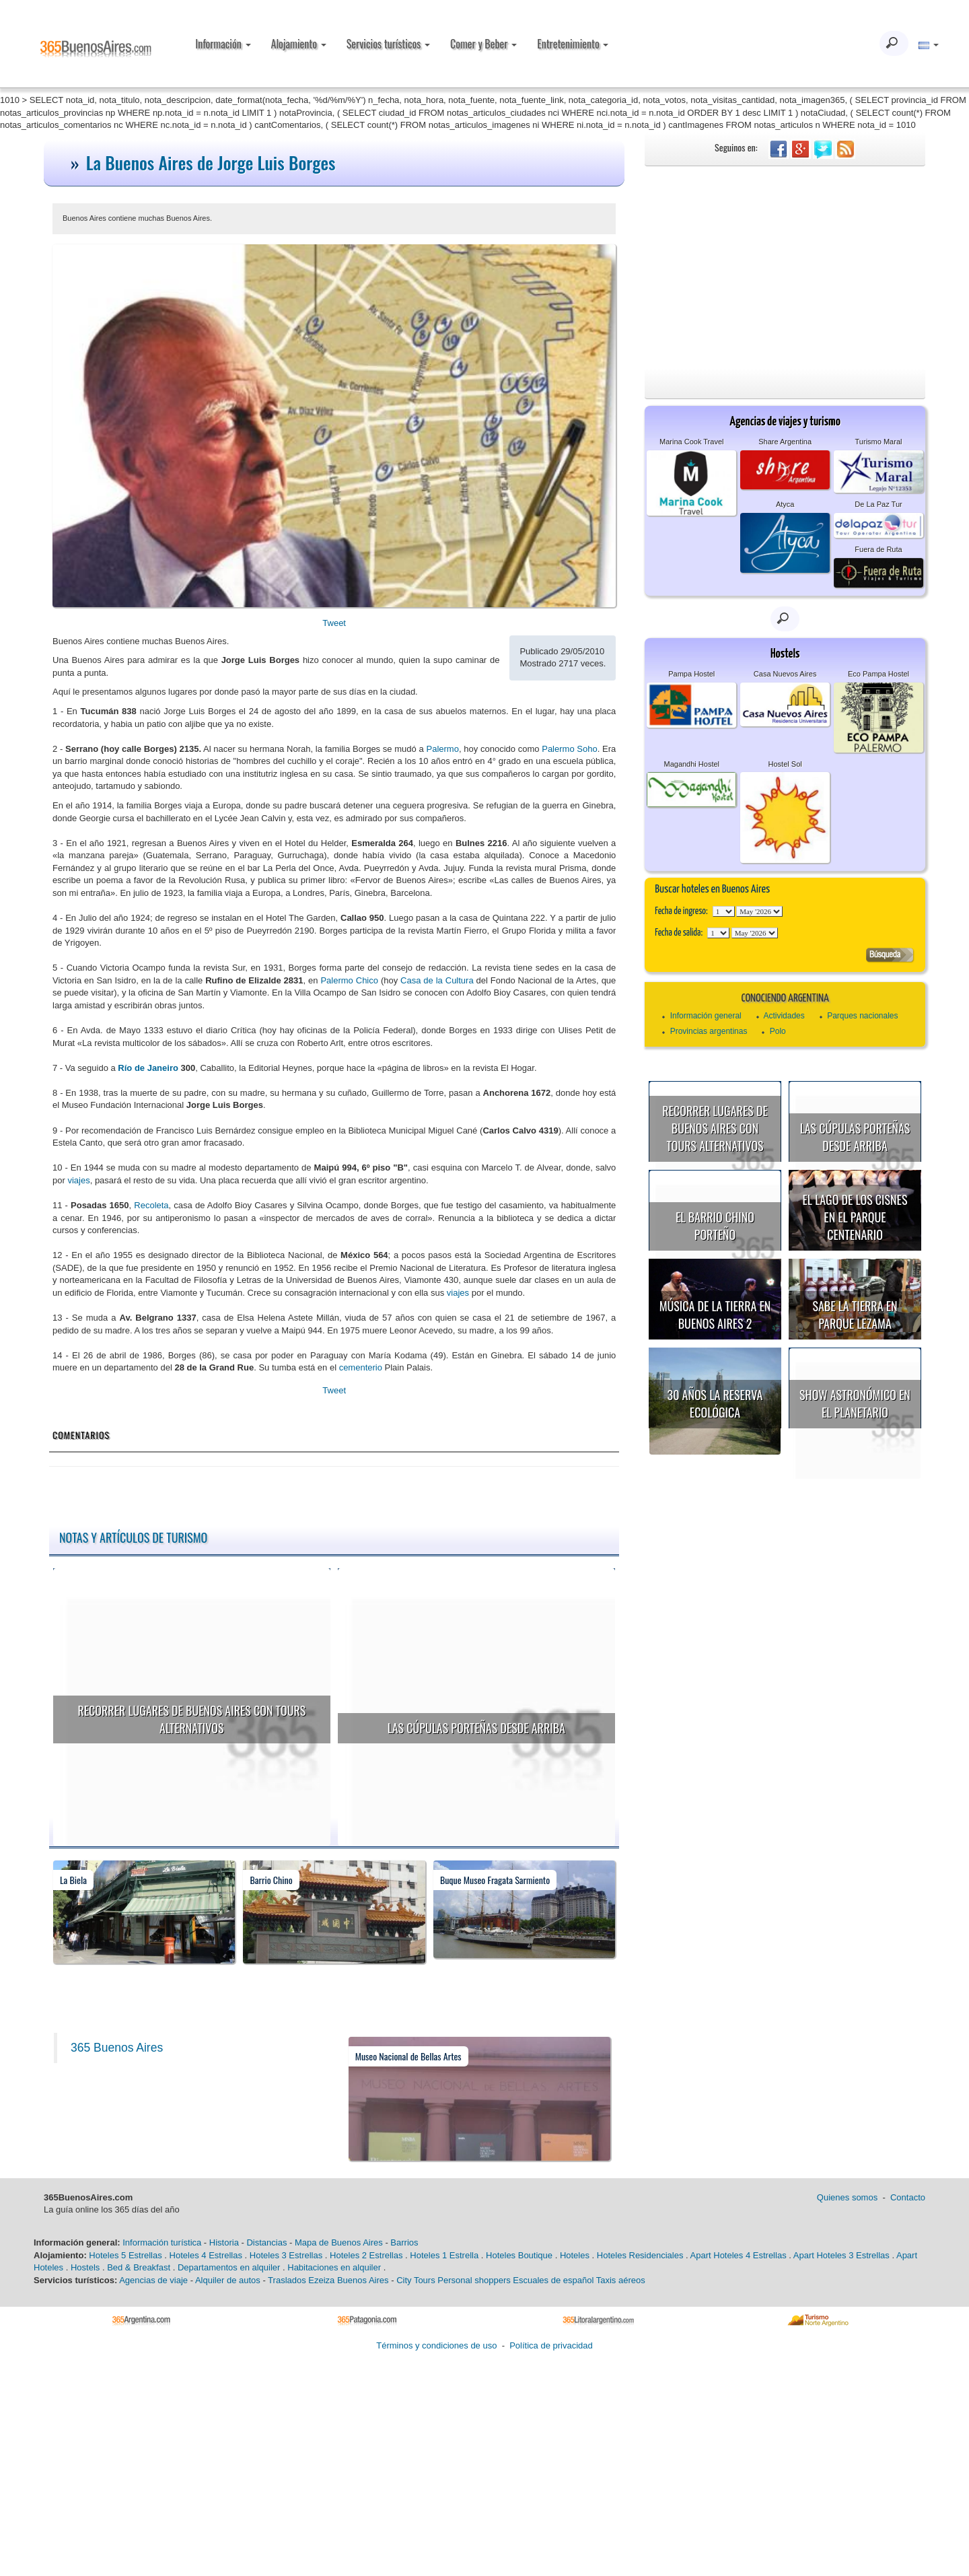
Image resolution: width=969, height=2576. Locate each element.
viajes (78, 1180)
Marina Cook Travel (691, 442)
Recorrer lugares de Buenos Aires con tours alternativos (191, 1719)
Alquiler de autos (227, 2280)
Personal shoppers (473, 2280)
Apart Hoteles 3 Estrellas (841, 2255)
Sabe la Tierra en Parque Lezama (854, 1314)
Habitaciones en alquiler (334, 2267)
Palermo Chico (349, 980)
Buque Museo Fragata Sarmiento (495, 1880)
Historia (224, 2242)
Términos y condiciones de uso (436, 2345)
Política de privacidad (551, 2345)
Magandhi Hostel (691, 764)
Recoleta (151, 1205)
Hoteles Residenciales (640, 2255)
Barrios (404, 2242)
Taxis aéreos (620, 2280)
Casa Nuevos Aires (785, 674)
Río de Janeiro (148, 1068)
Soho (586, 749)
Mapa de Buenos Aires (339, 2242)
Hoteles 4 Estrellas (206, 2255)
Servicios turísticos (388, 44)
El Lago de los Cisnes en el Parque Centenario (855, 1217)
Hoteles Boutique (519, 2255)
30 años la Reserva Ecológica (715, 1403)
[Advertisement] (785, 267)
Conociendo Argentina (784, 998)
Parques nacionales (862, 1015)
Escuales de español (553, 2280)
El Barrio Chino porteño (715, 1225)
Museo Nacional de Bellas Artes (408, 2056)
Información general (706, 1015)
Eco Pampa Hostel (878, 674)
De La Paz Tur (878, 504)
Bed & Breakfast (138, 2267)
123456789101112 (759, 911)
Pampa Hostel (691, 674)
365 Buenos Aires (117, 2047)
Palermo (443, 749)
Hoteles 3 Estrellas (286, 2255)
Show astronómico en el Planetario (854, 1403)
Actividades (783, 1015)
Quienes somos (847, 2197)
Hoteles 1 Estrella (444, 2255)
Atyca (785, 504)
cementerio (360, 1367)
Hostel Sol (785, 764)
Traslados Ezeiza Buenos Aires (328, 2280)
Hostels (85, 2267)
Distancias (266, 2242)
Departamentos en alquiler (229, 2267)
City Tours (415, 2280)
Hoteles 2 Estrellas (366, 2255)
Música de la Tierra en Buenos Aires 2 (715, 1314)
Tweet (334, 623)
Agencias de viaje (153, 2280)
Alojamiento (298, 44)
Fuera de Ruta (878, 549)
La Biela (73, 1880)
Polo (778, 1031)
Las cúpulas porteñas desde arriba (476, 1728)
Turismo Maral (878, 442)
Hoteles (574, 2255)
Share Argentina (785, 442)
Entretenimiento (572, 44)
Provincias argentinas (709, 1031)
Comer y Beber (483, 44)
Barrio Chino (271, 1880)
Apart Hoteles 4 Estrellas (738, 2255)
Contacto (907, 2197)
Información (222, 44)
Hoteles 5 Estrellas (125, 2255)
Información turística (161, 2242)
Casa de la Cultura (437, 980)
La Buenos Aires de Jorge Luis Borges (211, 162)
